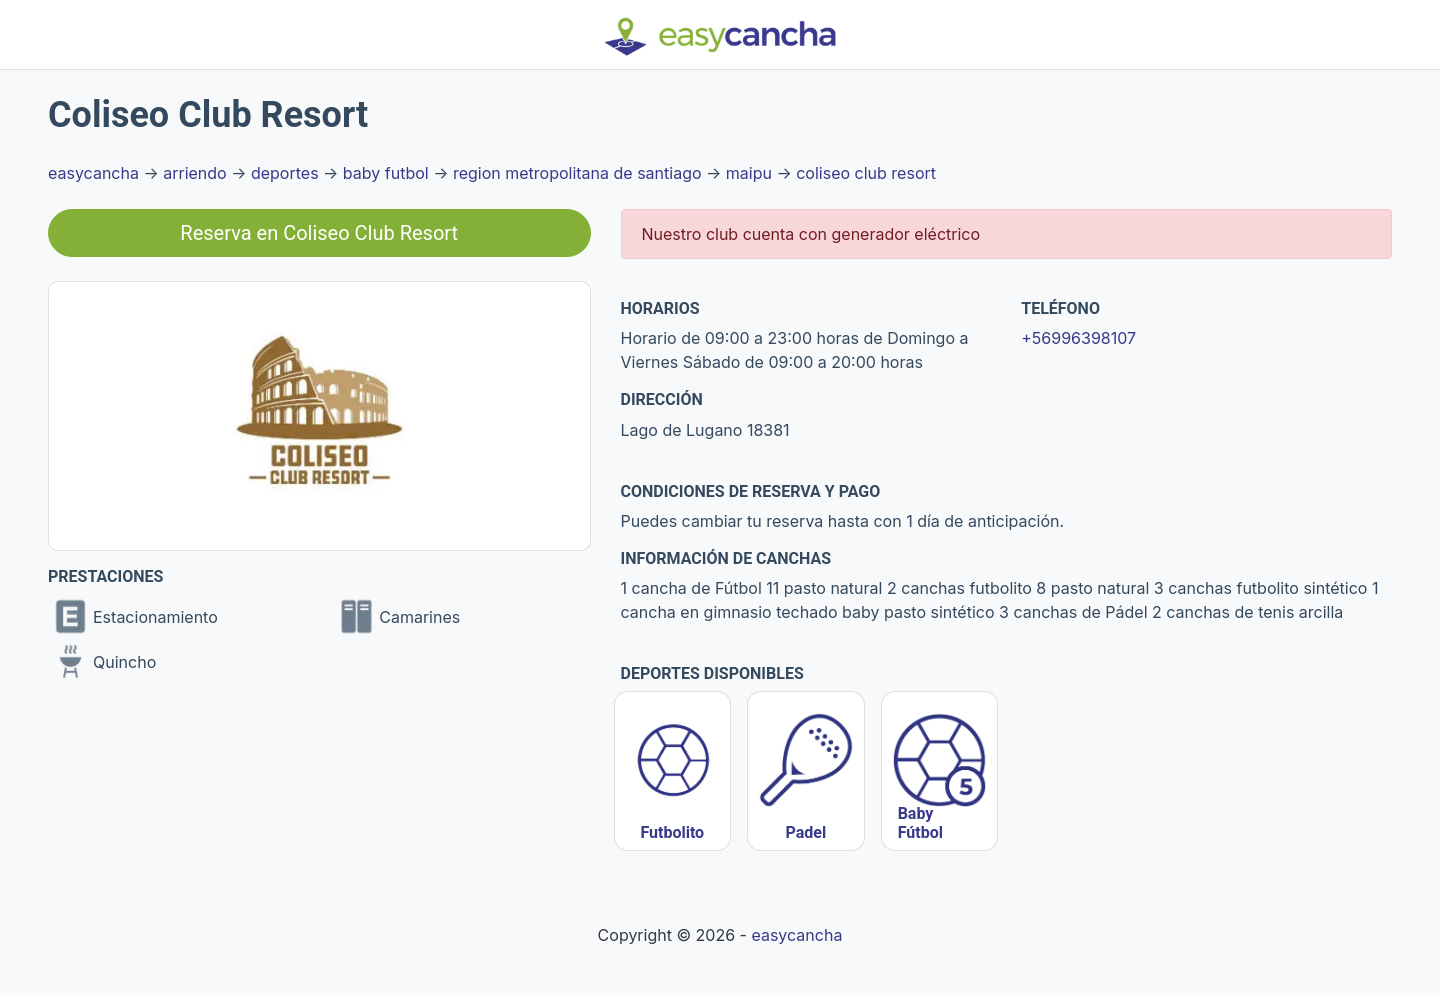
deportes (285, 173)
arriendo (194, 173)
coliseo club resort (866, 173)
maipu (749, 173)
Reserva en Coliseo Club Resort (319, 233)
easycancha (93, 173)
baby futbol (386, 173)
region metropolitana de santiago (577, 173)
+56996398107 (1078, 338)
